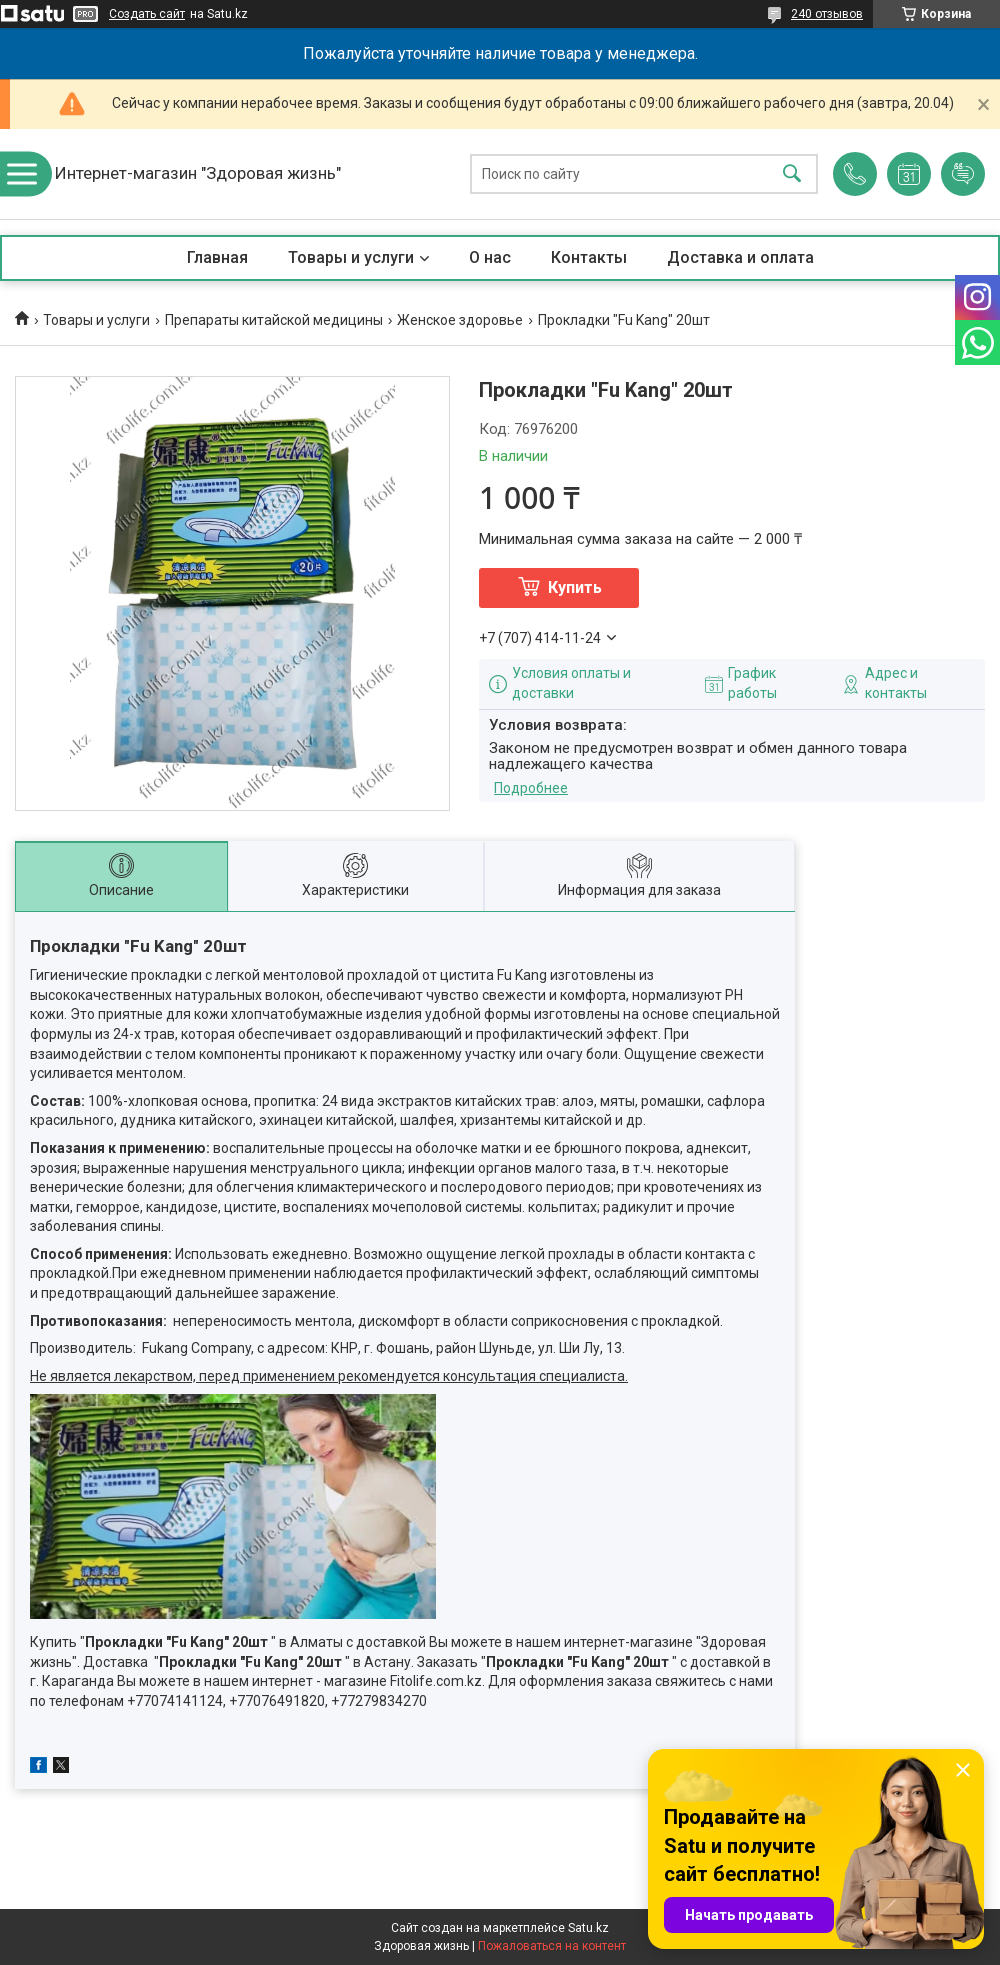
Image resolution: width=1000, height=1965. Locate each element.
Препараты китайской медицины (274, 320)
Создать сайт (147, 14)
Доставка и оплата (740, 257)
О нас (490, 257)
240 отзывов (827, 14)
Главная (217, 257)
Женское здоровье (460, 320)
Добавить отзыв (963, 174)
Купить (575, 587)
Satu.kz (588, 1928)
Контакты (589, 257)
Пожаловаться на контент (552, 1946)
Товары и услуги (351, 257)
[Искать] (792, 174)
